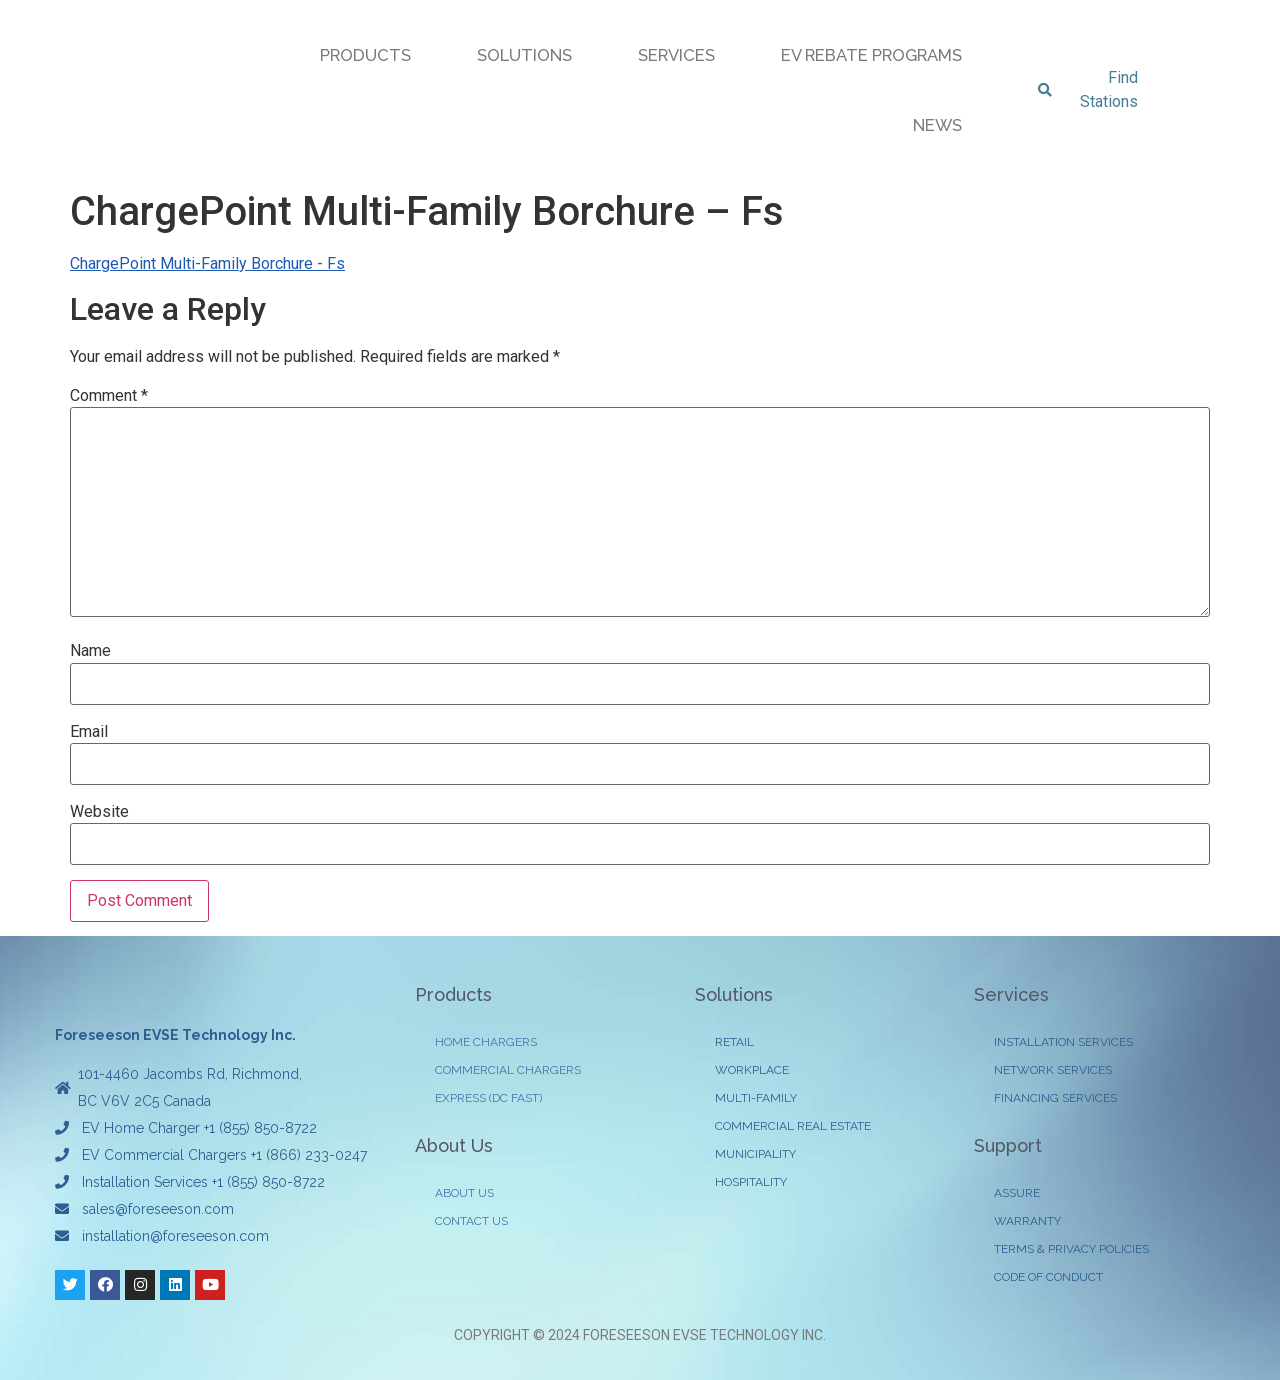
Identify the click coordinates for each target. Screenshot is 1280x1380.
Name (90, 651)
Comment (109, 396)
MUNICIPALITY (755, 1154)
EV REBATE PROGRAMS (871, 55)
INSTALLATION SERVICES (1063, 1042)
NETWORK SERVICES (1053, 1070)
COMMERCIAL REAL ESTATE (793, 1126)
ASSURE (1017, 1193)
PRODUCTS (365, 55)
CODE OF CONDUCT (1048, 1277)
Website (99, 812)
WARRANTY (1027, 1221)
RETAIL (734, 1042)
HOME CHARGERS (486, 1042)
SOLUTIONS (524, 55)
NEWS (937, 125)
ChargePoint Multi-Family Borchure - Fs (207, 263)
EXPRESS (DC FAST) (488, 1098)
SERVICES (676, 55)
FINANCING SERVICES (1055, 1098)
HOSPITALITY (751, 1182)
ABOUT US (464, 1193)
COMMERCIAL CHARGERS (508, 1070)
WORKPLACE (752, 1070)
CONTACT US (471, 1221)
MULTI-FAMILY (756, 1098)
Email (89, 732)
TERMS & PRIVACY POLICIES (1071, 1249)
